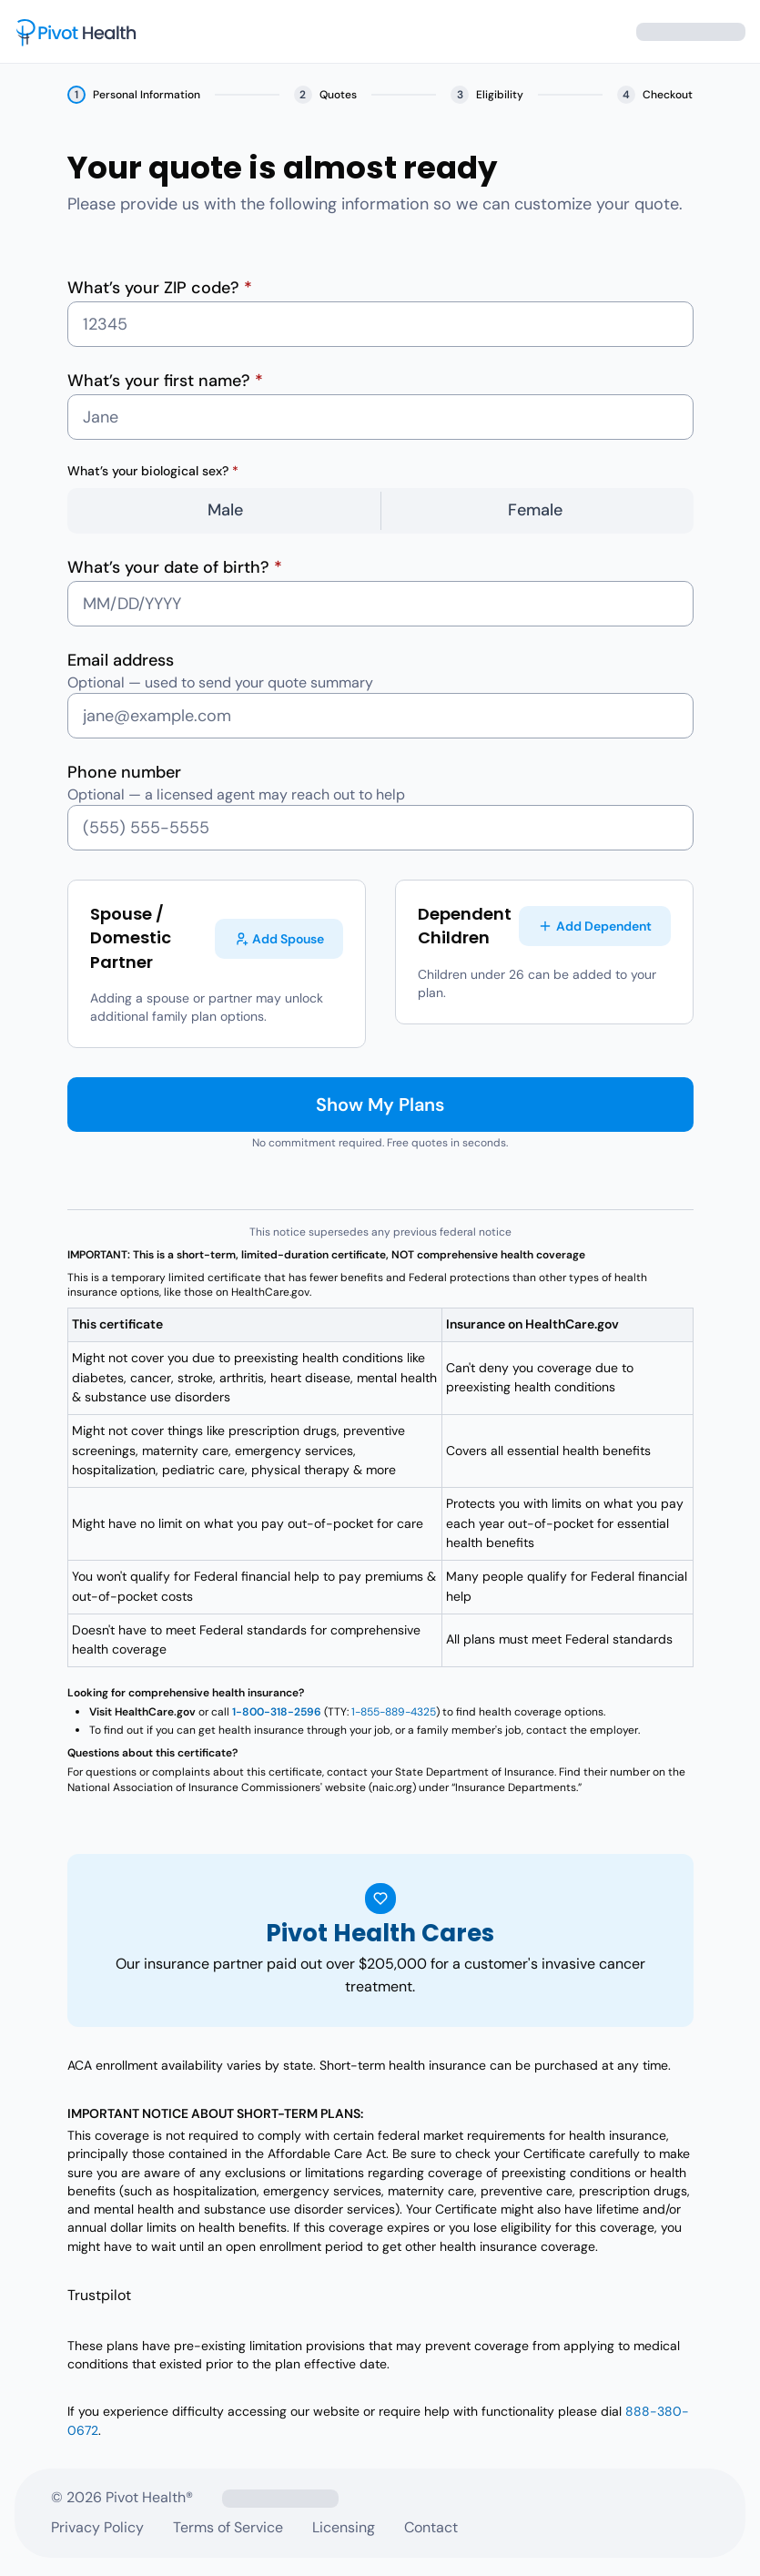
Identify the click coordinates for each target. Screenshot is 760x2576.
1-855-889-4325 (393, 1712)
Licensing (343, 2527)
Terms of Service (228, 2527)
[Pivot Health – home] (76, 31)
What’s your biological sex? (152, 471)
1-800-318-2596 (276, 1712)
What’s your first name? (165, 381)
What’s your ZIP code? (159, 288)
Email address (120, 660)
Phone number (124, 772)
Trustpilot (99, 2295)
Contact (431, 2527)
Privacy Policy (97, 2527)
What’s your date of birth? (174, 567)
